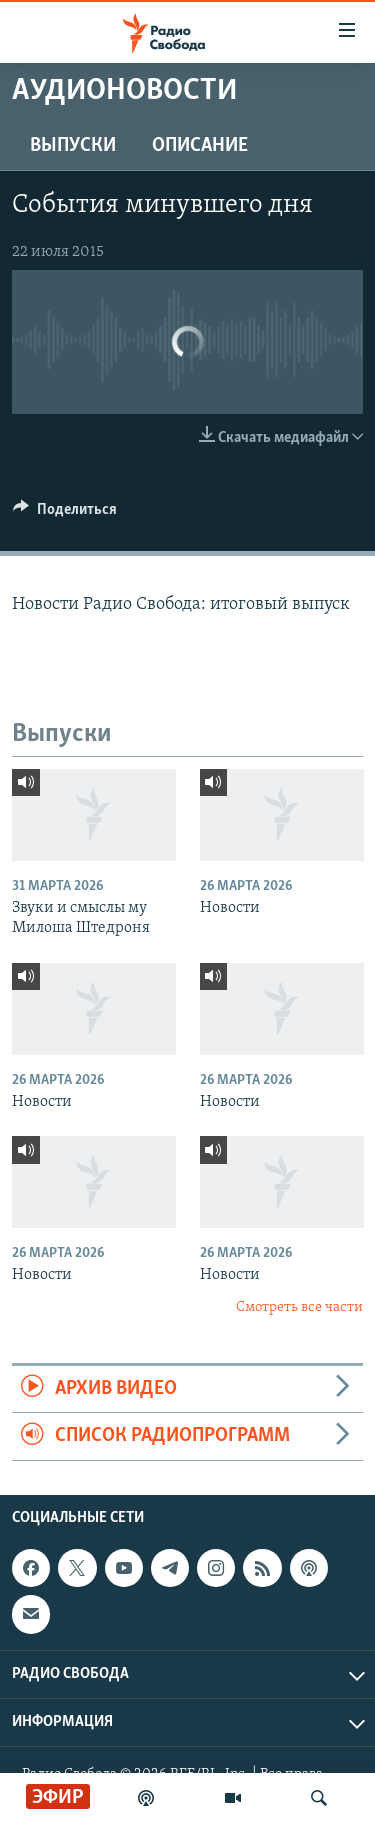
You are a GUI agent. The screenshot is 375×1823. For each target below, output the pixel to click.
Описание (200, 146)
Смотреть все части (299, 1307)
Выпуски (73, 146)
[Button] (65, 514)
